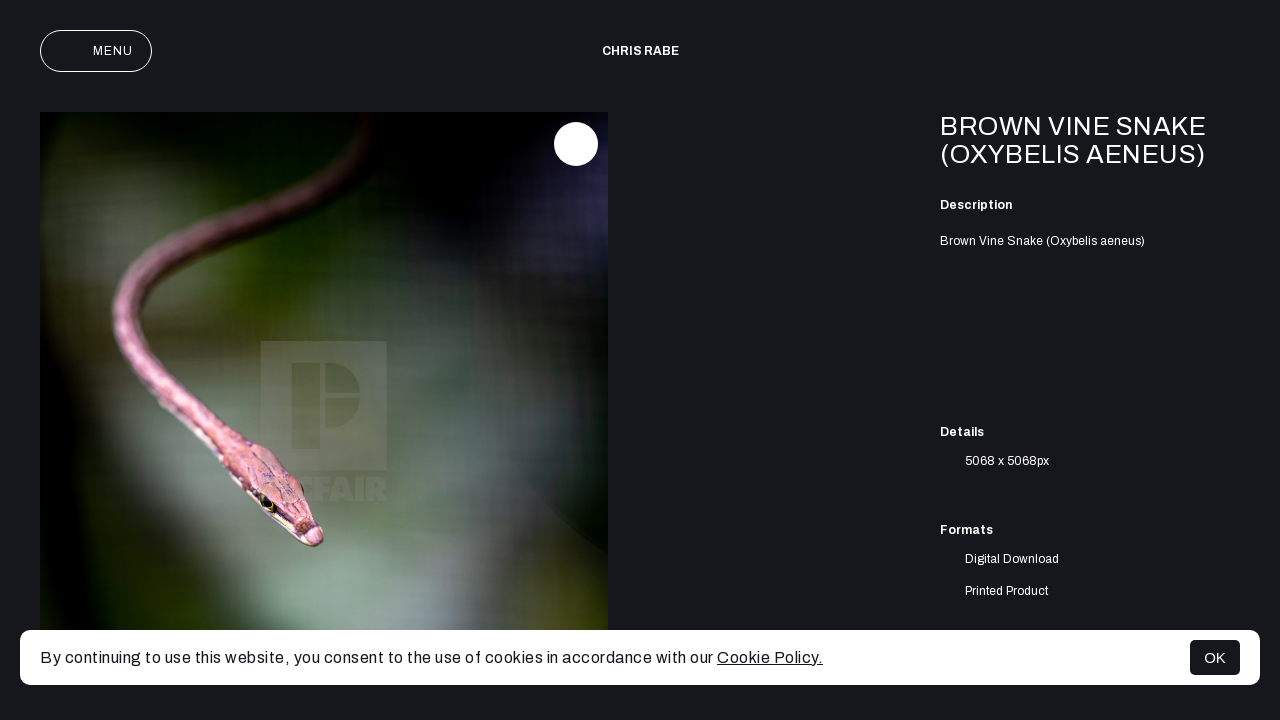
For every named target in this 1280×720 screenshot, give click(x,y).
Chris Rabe (640, 51)
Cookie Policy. (770, 657)
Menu (96, 51)
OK (1215, 657)
